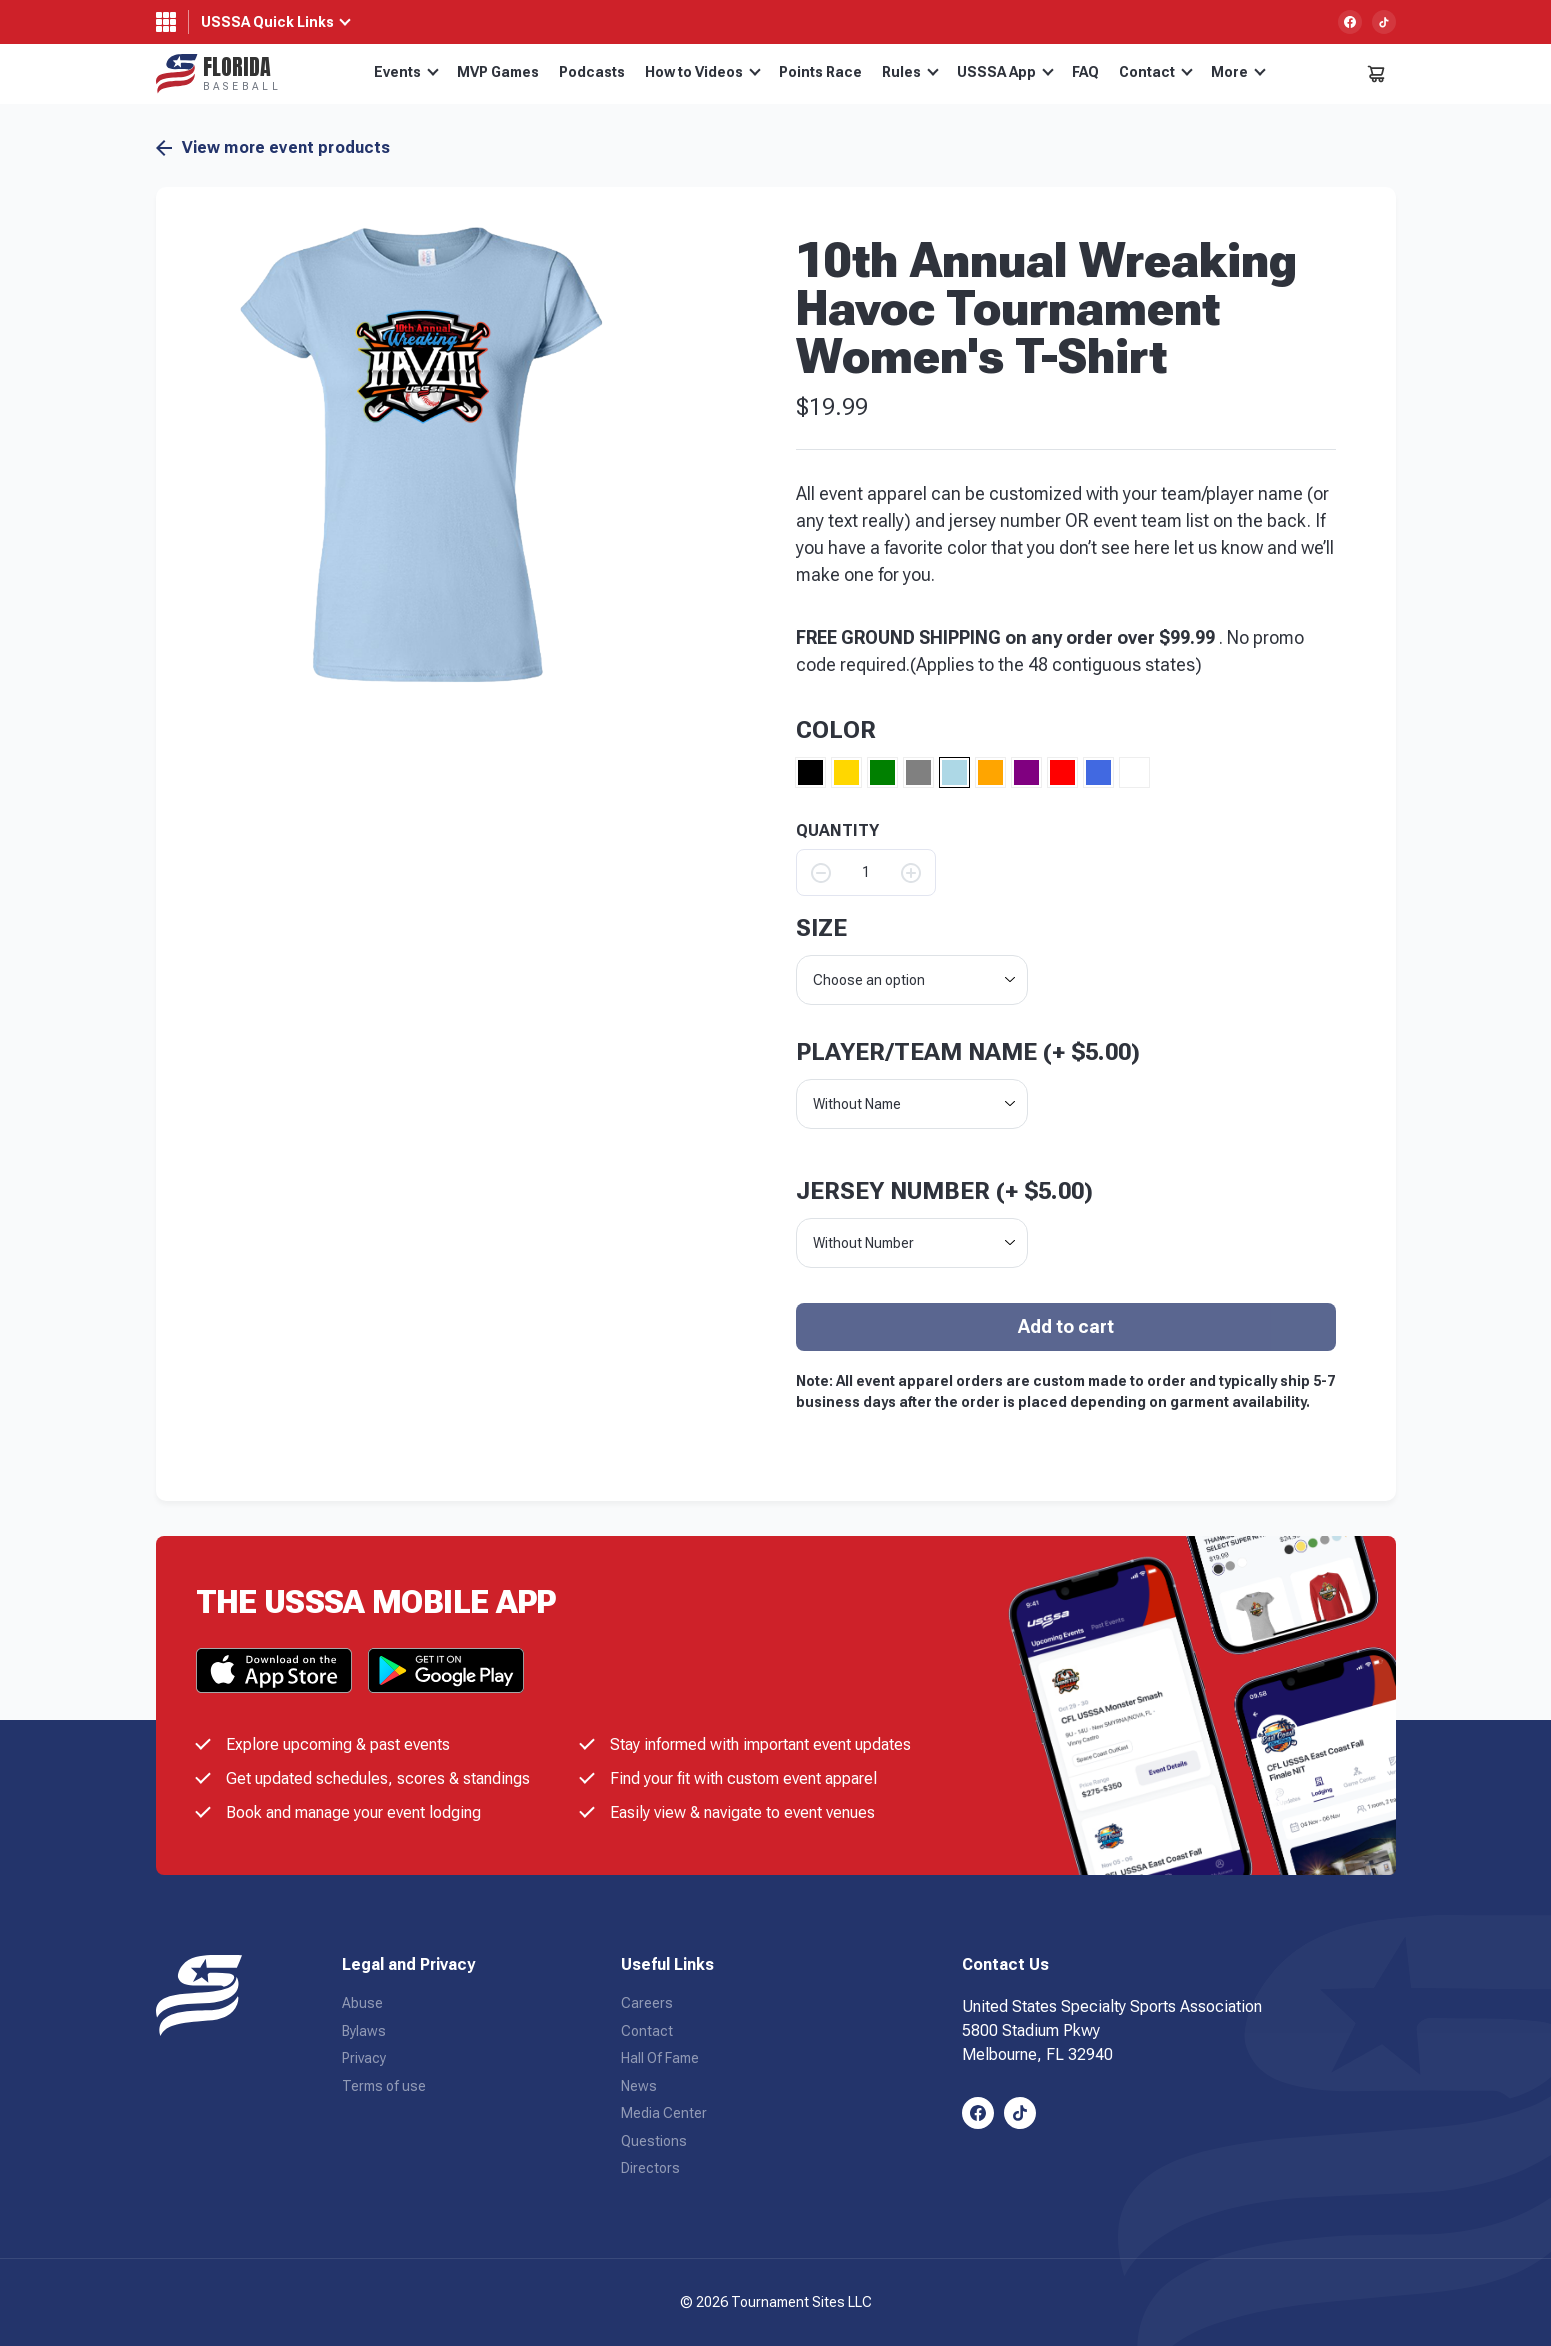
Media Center (664, 2113)
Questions (654, 2141)
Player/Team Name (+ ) (968, 1052)
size (821, 928)
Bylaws (364, 2031)
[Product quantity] (866, 872)
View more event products (273, 148)
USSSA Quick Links (267, 22)
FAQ (1085, 72)
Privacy (364, 2058)
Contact (1156, 72)
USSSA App (1005, 72)
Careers (647, 2003)
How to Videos (703, 72)
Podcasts (592, 72)
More (1238, 72)
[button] (423, 454)
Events (406, 72)
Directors (650, 2168)
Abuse (362, 2003)
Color (836, 730)
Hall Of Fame (660, 2058)
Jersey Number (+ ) (944, 1191)
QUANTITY (837, 831)
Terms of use (384, 2086)
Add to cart (1066, 1326)
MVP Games (498, 72)
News (639, 2086)
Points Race (820, 72)
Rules (910, 72)
